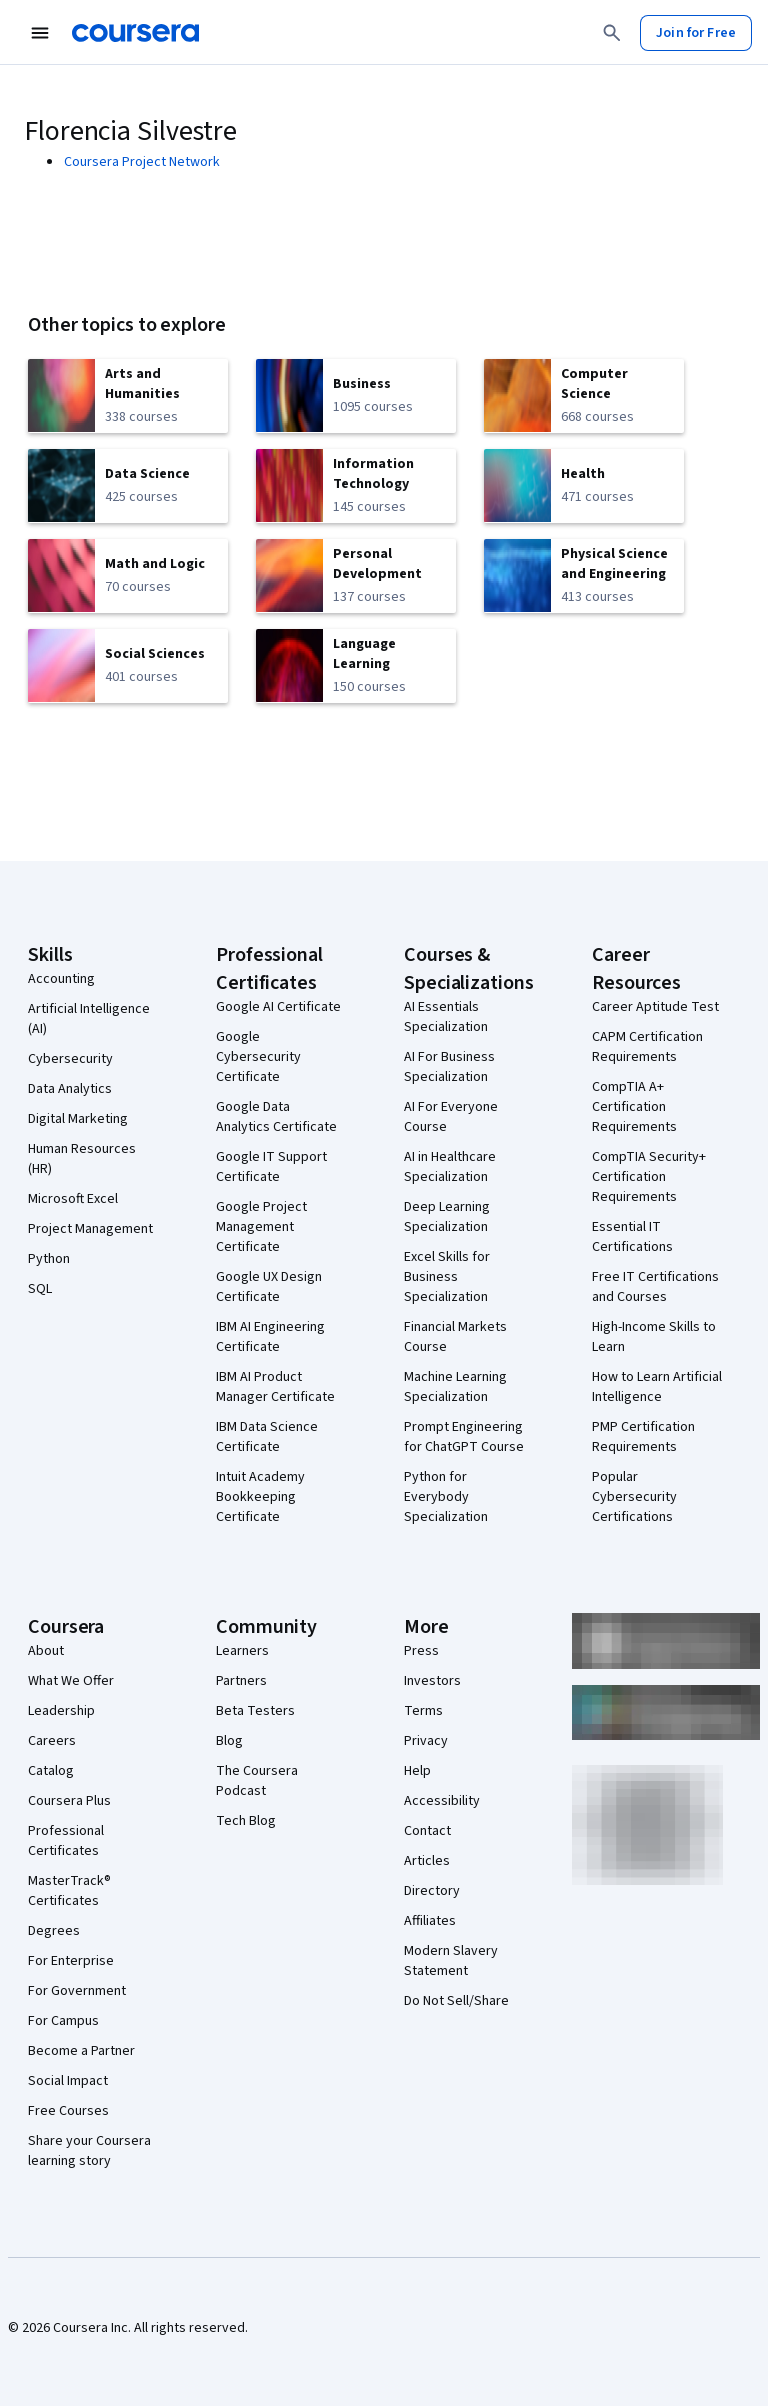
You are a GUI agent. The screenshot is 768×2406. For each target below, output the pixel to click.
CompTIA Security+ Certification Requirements (649, 1177)
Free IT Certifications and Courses (655, 1287)
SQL (40, 1289)
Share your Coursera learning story (89, 2151)
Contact (427, 1831)
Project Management (90, 1229)
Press (421, 1651)
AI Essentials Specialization (446, 1017)
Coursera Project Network (142, 162)
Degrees (54, 1931)
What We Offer (71, 1681)
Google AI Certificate (278, 1007)
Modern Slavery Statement (451, 1961)
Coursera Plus (69, 1801)
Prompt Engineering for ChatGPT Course (464, 1437)
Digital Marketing (78, 1119)
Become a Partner (81, 2051)
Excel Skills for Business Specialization (447, 1277)
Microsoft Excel (73, 1199)
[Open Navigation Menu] (40, 33)
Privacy (426, 1741)
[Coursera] (135, 33)
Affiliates (430, 1921)
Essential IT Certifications (632, 1237)
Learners (242, 1651)
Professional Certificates (66, 1841)
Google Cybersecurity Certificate (258, 1057)
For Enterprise (71, 1961)
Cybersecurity (70, 1059)
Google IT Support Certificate (271, 1167)
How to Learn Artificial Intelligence (657, 1387)
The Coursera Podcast (257, 1781)
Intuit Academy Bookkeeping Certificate (260, 1497)
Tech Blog (246, 1821)
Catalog (51, 1771)
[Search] (612, 33)
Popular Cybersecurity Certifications (634, 1497)
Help (417, 1771)
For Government (77, 1991)
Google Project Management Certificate (261, 1227)
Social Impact (68, 2081)
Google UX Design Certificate (269, 1287)
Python (49, 1259)
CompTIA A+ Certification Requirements (634, 1107)
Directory (432, 1891)
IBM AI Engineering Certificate (270, 1337)
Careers (52, 1741)
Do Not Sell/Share (456, 2001)
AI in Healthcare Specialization (450, 1167)
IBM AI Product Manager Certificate (275, 1387)
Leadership (61, 1711)
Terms (423, 1711)
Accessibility (442, 1801)
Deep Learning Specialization (447, 1217)
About (46, 1651)
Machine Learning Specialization (455, 1387)
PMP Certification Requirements (643, 1437)
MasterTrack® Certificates (69, 1891)
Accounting (61, 979)
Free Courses (68, 2111)
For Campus (63, 2021)
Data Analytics (70, 1089)
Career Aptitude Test (655, 1007)
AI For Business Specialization (449, 1067)
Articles (427, 1861)
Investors (432, 1681)
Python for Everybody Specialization (446, 1497)
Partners (241, 1681)
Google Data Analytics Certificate (276, 1117)
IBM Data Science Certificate (267, 1437)
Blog (229, 1741)
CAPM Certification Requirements (647, 1047)
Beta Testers (255, 1711)
